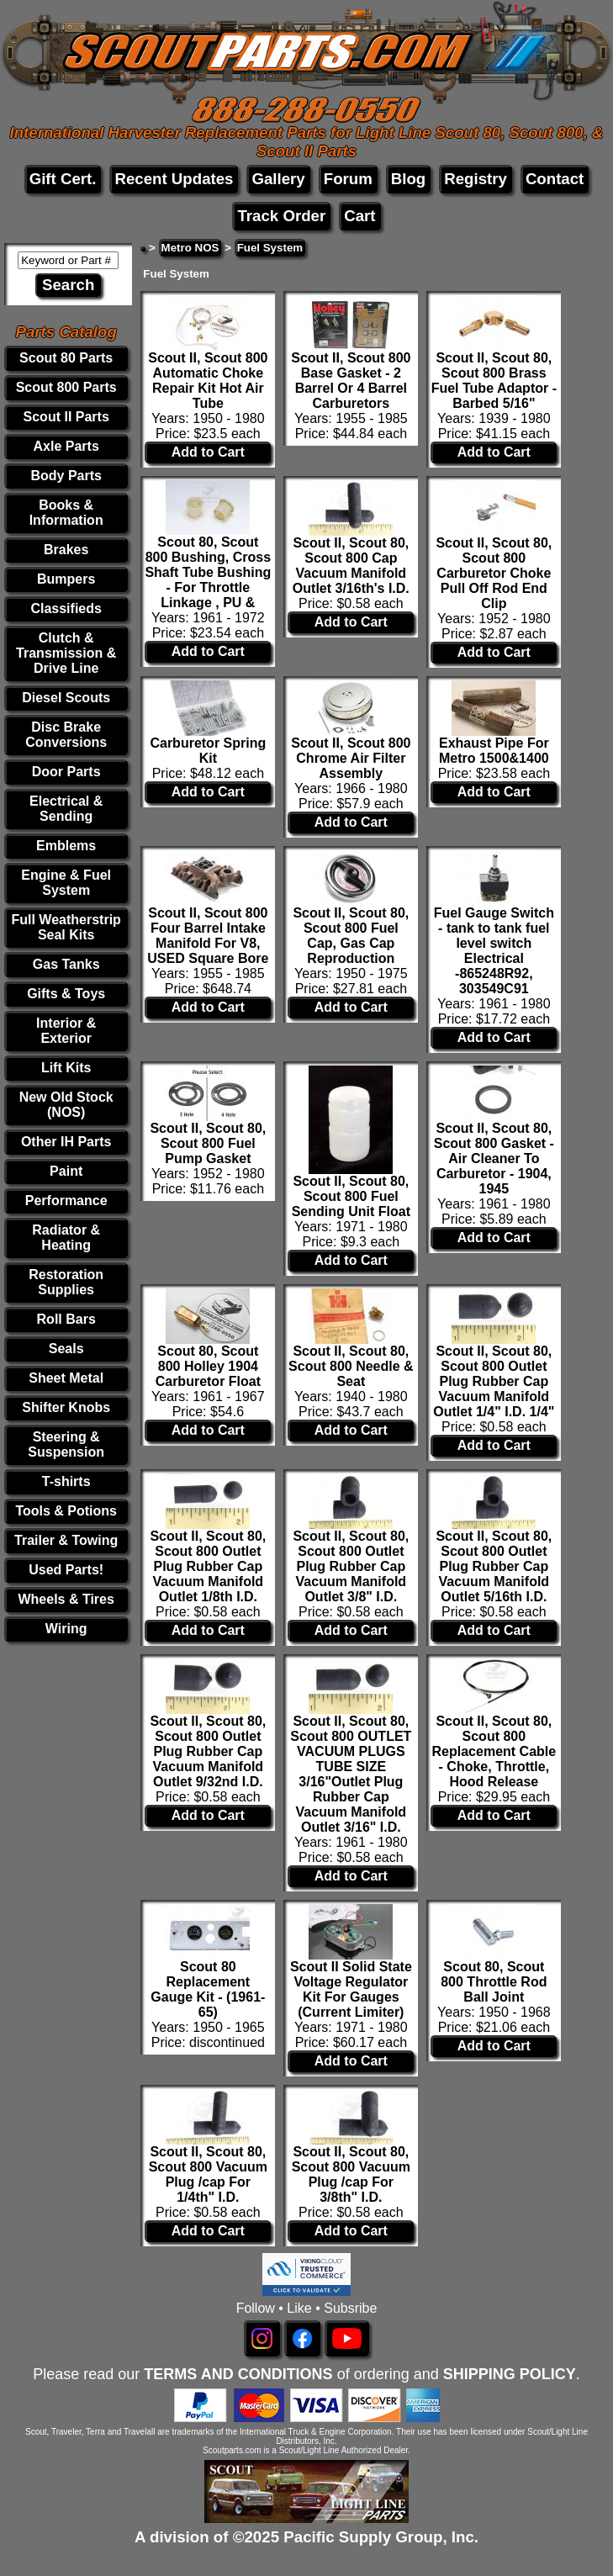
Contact (555, 179)
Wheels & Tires (66, 1599)
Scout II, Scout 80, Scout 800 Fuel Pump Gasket (208, 1143)
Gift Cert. (63, 179)
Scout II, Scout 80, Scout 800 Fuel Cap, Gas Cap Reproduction (351, 935)
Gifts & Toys (66, 993)
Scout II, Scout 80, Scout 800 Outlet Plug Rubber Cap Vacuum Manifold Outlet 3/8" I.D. (351, 1566)
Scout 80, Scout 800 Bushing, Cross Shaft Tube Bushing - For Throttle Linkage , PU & (208, 572)
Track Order (281, 216)
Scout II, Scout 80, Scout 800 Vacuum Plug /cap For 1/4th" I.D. (208, 2174)
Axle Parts (66, 446)
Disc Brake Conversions (66, 734)
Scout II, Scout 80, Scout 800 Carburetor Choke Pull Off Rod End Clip (494, 573)
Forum (348, 179)
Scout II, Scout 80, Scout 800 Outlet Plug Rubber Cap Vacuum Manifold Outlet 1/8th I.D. (208, 1566)
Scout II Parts (66, 417)
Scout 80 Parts (66, 358)
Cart (359, 216)
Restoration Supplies (66, 1282)
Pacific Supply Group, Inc (378, 2537)
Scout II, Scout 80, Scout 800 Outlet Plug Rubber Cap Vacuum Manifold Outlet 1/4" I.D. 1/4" (493, 1381)
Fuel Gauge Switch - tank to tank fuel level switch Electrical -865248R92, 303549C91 (494, 951)
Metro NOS (190, 247)
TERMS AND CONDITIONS (238, 2374)
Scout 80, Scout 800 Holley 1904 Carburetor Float (208, 1366)
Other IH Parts (66, 1142)
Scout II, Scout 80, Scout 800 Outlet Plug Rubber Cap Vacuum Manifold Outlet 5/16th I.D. (494, 1566)
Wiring (66, 1628)
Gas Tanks (66, 964)
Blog (408, 179)
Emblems (66, 845)
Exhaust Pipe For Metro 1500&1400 (494, 750)
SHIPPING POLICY (509, 2374)
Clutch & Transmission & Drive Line (66, 653)
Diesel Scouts (66, 697)
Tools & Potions (66, 1511)
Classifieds (65, 608)
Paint (66, 1171)
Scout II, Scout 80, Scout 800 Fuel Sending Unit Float (351, 1196)
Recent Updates (173, 179)
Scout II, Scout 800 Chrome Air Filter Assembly (350, 758)
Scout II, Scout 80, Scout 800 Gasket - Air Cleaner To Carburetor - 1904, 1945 (494, 1158)
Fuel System (270, 247)
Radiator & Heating (66, 1237)
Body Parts (65, 475)
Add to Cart (208, 452)
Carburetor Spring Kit (208, 750)
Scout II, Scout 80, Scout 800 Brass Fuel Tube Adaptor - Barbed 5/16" (494, 380)
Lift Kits (66, 1068)
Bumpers (66, 579)
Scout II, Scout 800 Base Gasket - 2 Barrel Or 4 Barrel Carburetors (350, 380)
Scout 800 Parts (66, 387)
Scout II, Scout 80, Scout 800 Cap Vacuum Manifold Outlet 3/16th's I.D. (351, 565)
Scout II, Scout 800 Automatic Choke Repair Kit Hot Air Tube (207, 380)
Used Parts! (66, 1570)
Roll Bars (66, 1319)
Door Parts (66, 771)
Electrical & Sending (66, 808)
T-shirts (66, 1481)
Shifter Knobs (66, 1407)
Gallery (277, 179)
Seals (66, 1348)
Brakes (66, 549)
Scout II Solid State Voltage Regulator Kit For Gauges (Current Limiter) (351, 1989)
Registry (475, 179)
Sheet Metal (66, 1378)
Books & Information (66, 512)
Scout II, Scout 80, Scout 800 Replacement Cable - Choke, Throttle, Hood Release (494, 1751)
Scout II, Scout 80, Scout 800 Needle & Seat (351, 1366)
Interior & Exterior (66, 1030)
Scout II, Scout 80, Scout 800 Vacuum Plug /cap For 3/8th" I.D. (351, 2174)
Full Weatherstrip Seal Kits (65, 927)
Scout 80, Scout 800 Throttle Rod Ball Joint (494, 1982)
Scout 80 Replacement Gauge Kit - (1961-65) (208, 1989)
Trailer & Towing (66, 1540)
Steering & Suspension (66, 1444)
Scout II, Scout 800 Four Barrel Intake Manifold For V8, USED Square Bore (207, 935)
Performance (66, 1200)
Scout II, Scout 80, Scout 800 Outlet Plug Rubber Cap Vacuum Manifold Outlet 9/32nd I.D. (208, 1751)
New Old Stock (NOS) (66, 1104)
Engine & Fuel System (66, 882)
